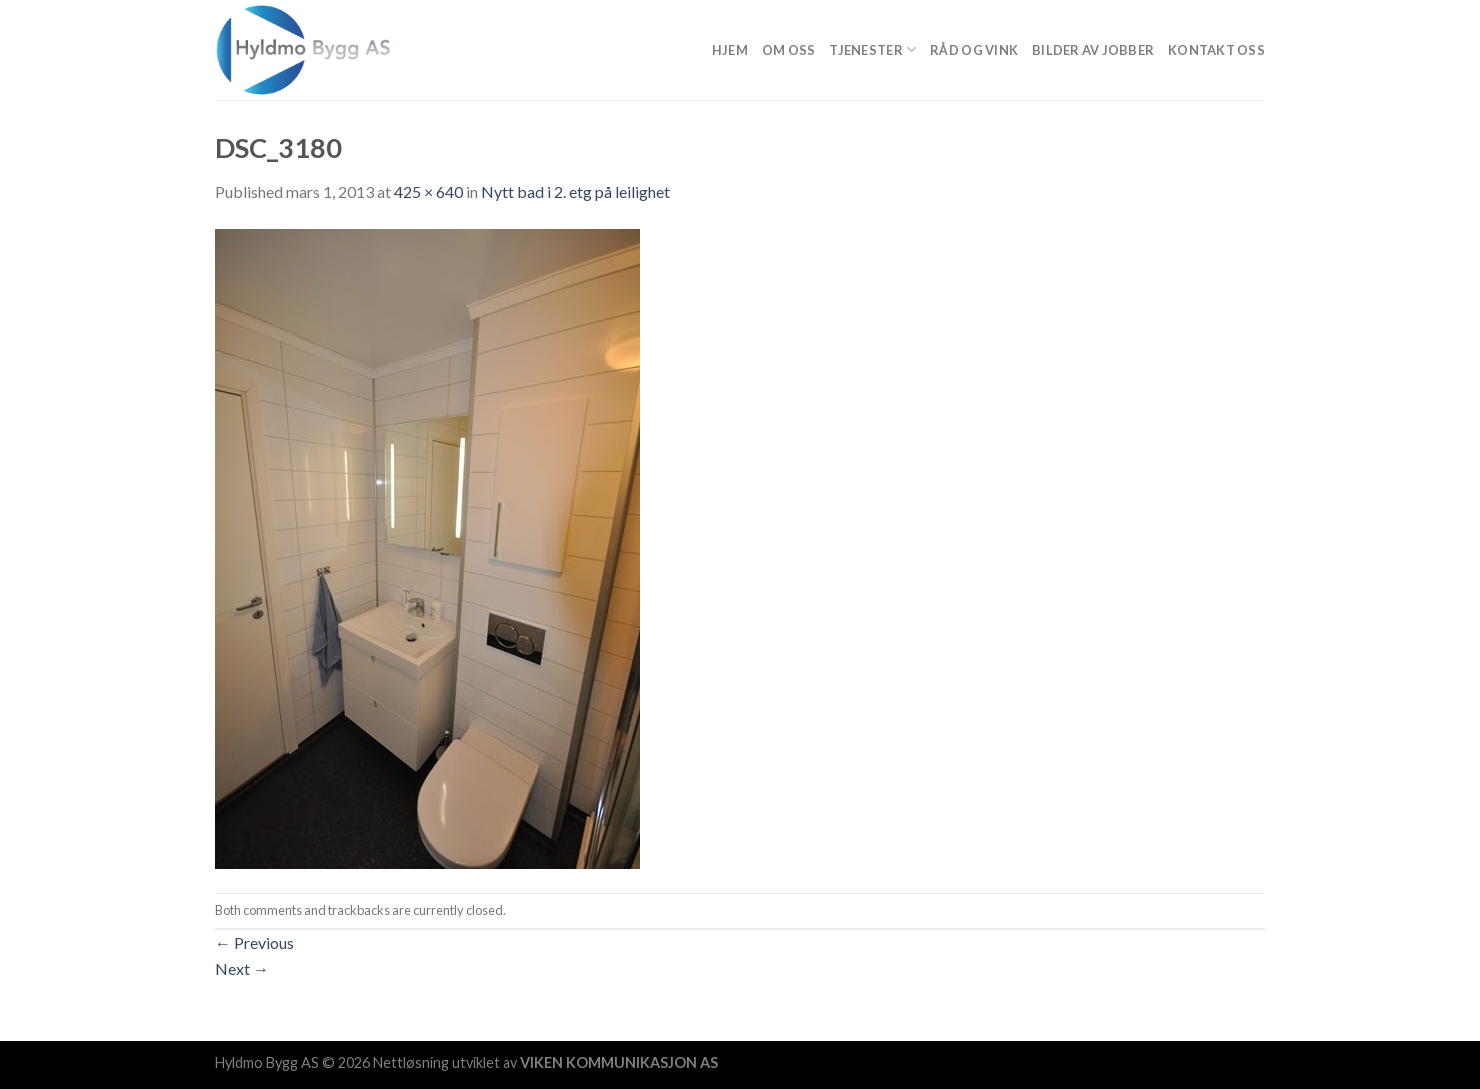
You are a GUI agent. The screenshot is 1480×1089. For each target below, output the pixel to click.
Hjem (730, 50)
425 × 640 (428, 191)
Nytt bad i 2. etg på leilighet (575, 191)
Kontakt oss (1216, 50)
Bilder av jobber (1093, 50)
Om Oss (789, 50)
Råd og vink (974, 50)
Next (242, 968)
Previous (254, 942)
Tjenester (872, 49)
